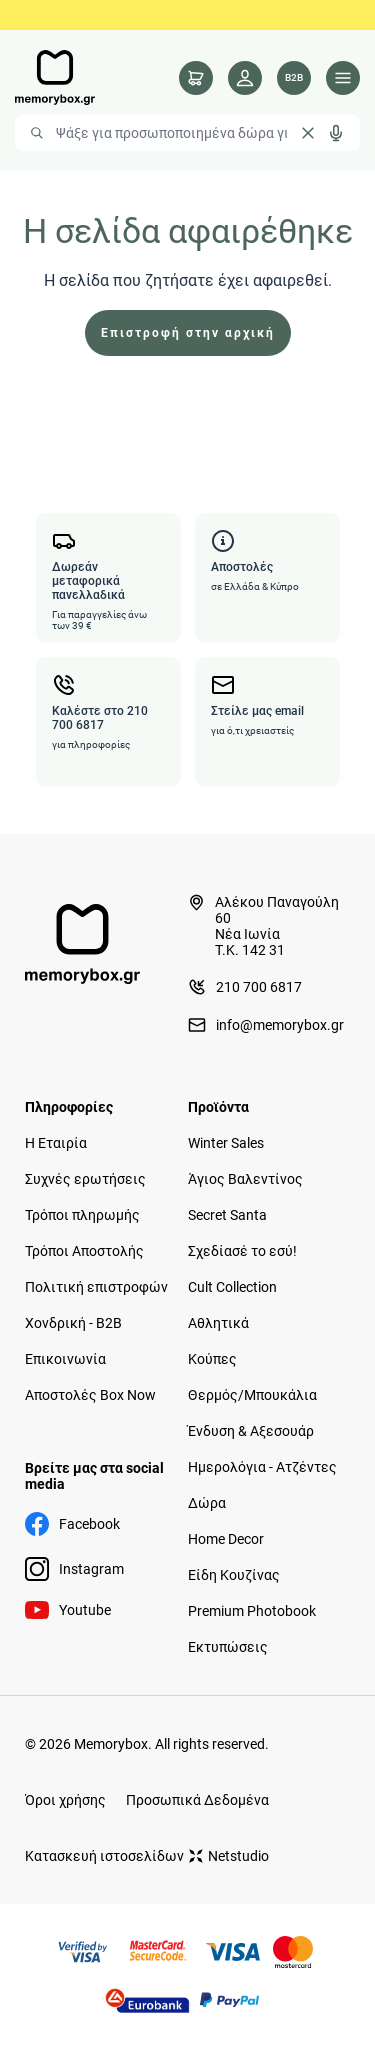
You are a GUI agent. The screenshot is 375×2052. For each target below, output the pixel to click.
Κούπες (212, 1359)
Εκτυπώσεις (228, 1647)
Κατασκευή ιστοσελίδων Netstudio (147, 1856)
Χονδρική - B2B (73, 1323)
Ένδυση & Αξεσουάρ (251, 1431)
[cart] (196, 78)
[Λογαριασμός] (245, 78)
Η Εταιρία (56, 1143)
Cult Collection (232, 1287)
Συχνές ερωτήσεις (85, 1179)
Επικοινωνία (65, 1359)
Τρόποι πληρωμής (82, 1215)
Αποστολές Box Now (90, 1395)
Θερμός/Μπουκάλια (252, 1395)
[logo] (55, 77)
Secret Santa (227, 1215)
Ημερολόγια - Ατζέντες (262, 1467)
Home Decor (226, 1539)
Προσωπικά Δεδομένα (197, 1800)
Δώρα (207, 1503)
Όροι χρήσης (65, 1800)
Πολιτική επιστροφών (96, 1287)
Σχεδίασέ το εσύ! (242, 1251)
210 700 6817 (245, 987)
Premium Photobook (252, 1611)
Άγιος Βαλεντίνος (245, 1179)
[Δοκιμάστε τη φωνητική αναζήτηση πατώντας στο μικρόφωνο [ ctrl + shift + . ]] (336, 133)
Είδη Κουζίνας (234, 1575)
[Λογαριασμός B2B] (294, 78)
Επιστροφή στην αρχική (188, 333)
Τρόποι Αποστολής (84, 1251)
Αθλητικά (218, 1323)
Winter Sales (226, 1143)
